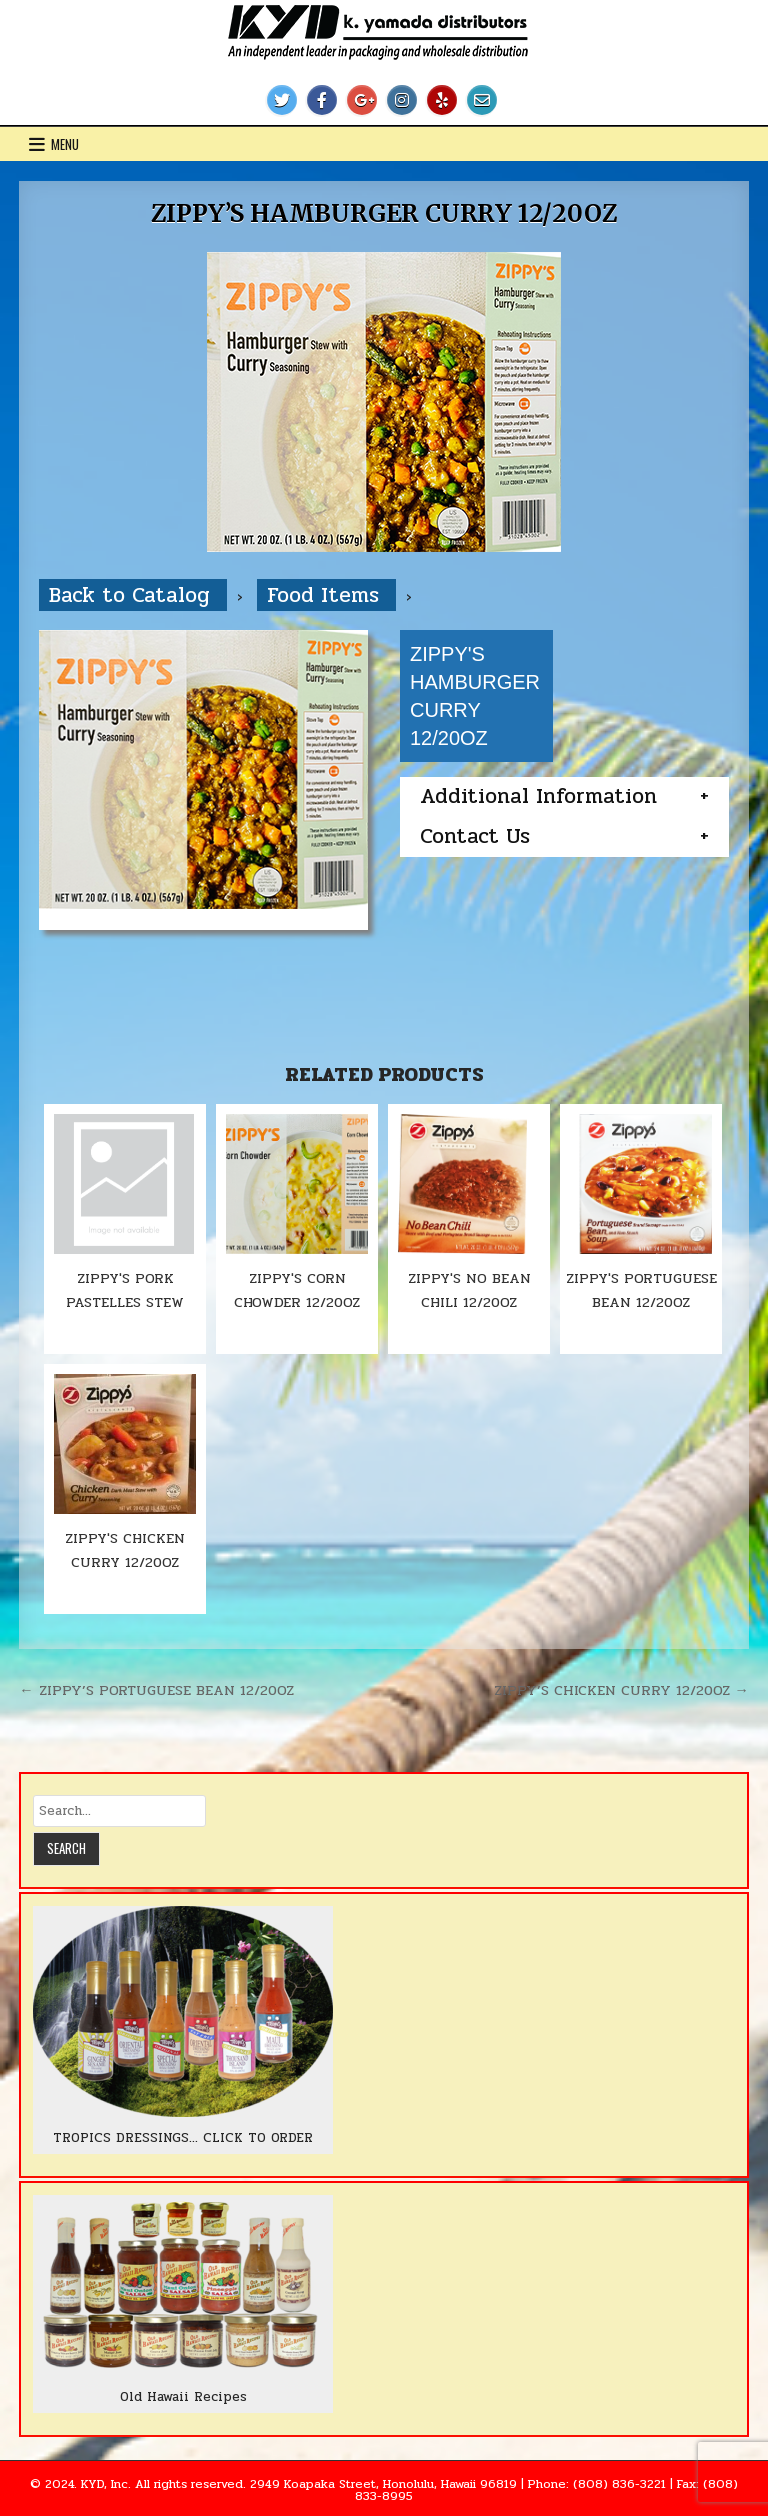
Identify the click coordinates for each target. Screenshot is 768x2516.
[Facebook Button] (322, 100)
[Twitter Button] (282, 100)
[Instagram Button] (402, 100)
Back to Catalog (133, 595)
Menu (65, 144)
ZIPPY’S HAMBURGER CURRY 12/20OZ (384, 213)
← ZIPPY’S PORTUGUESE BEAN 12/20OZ (156, 1690)
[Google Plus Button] (362, 100)
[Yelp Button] (442, 100)
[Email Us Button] (482, 100)
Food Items (326, 595)
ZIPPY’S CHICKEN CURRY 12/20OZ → (621, 1690)
